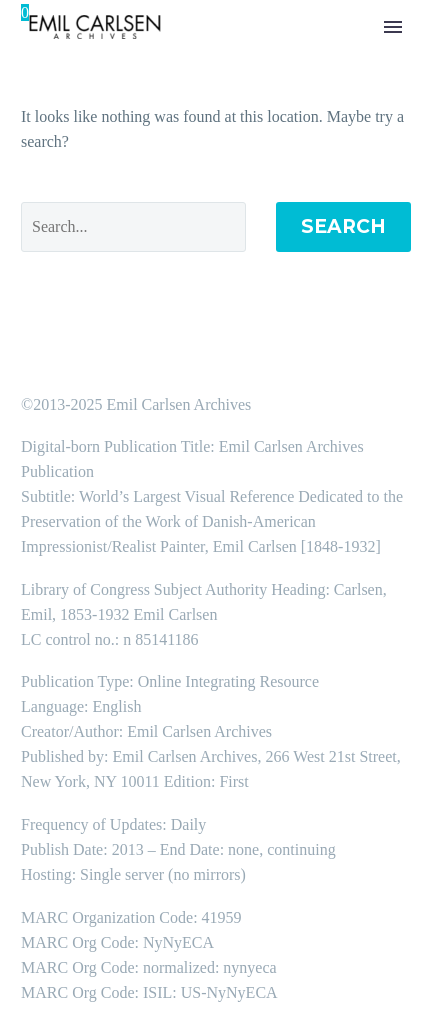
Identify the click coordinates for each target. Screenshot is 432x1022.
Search (343, 226)
